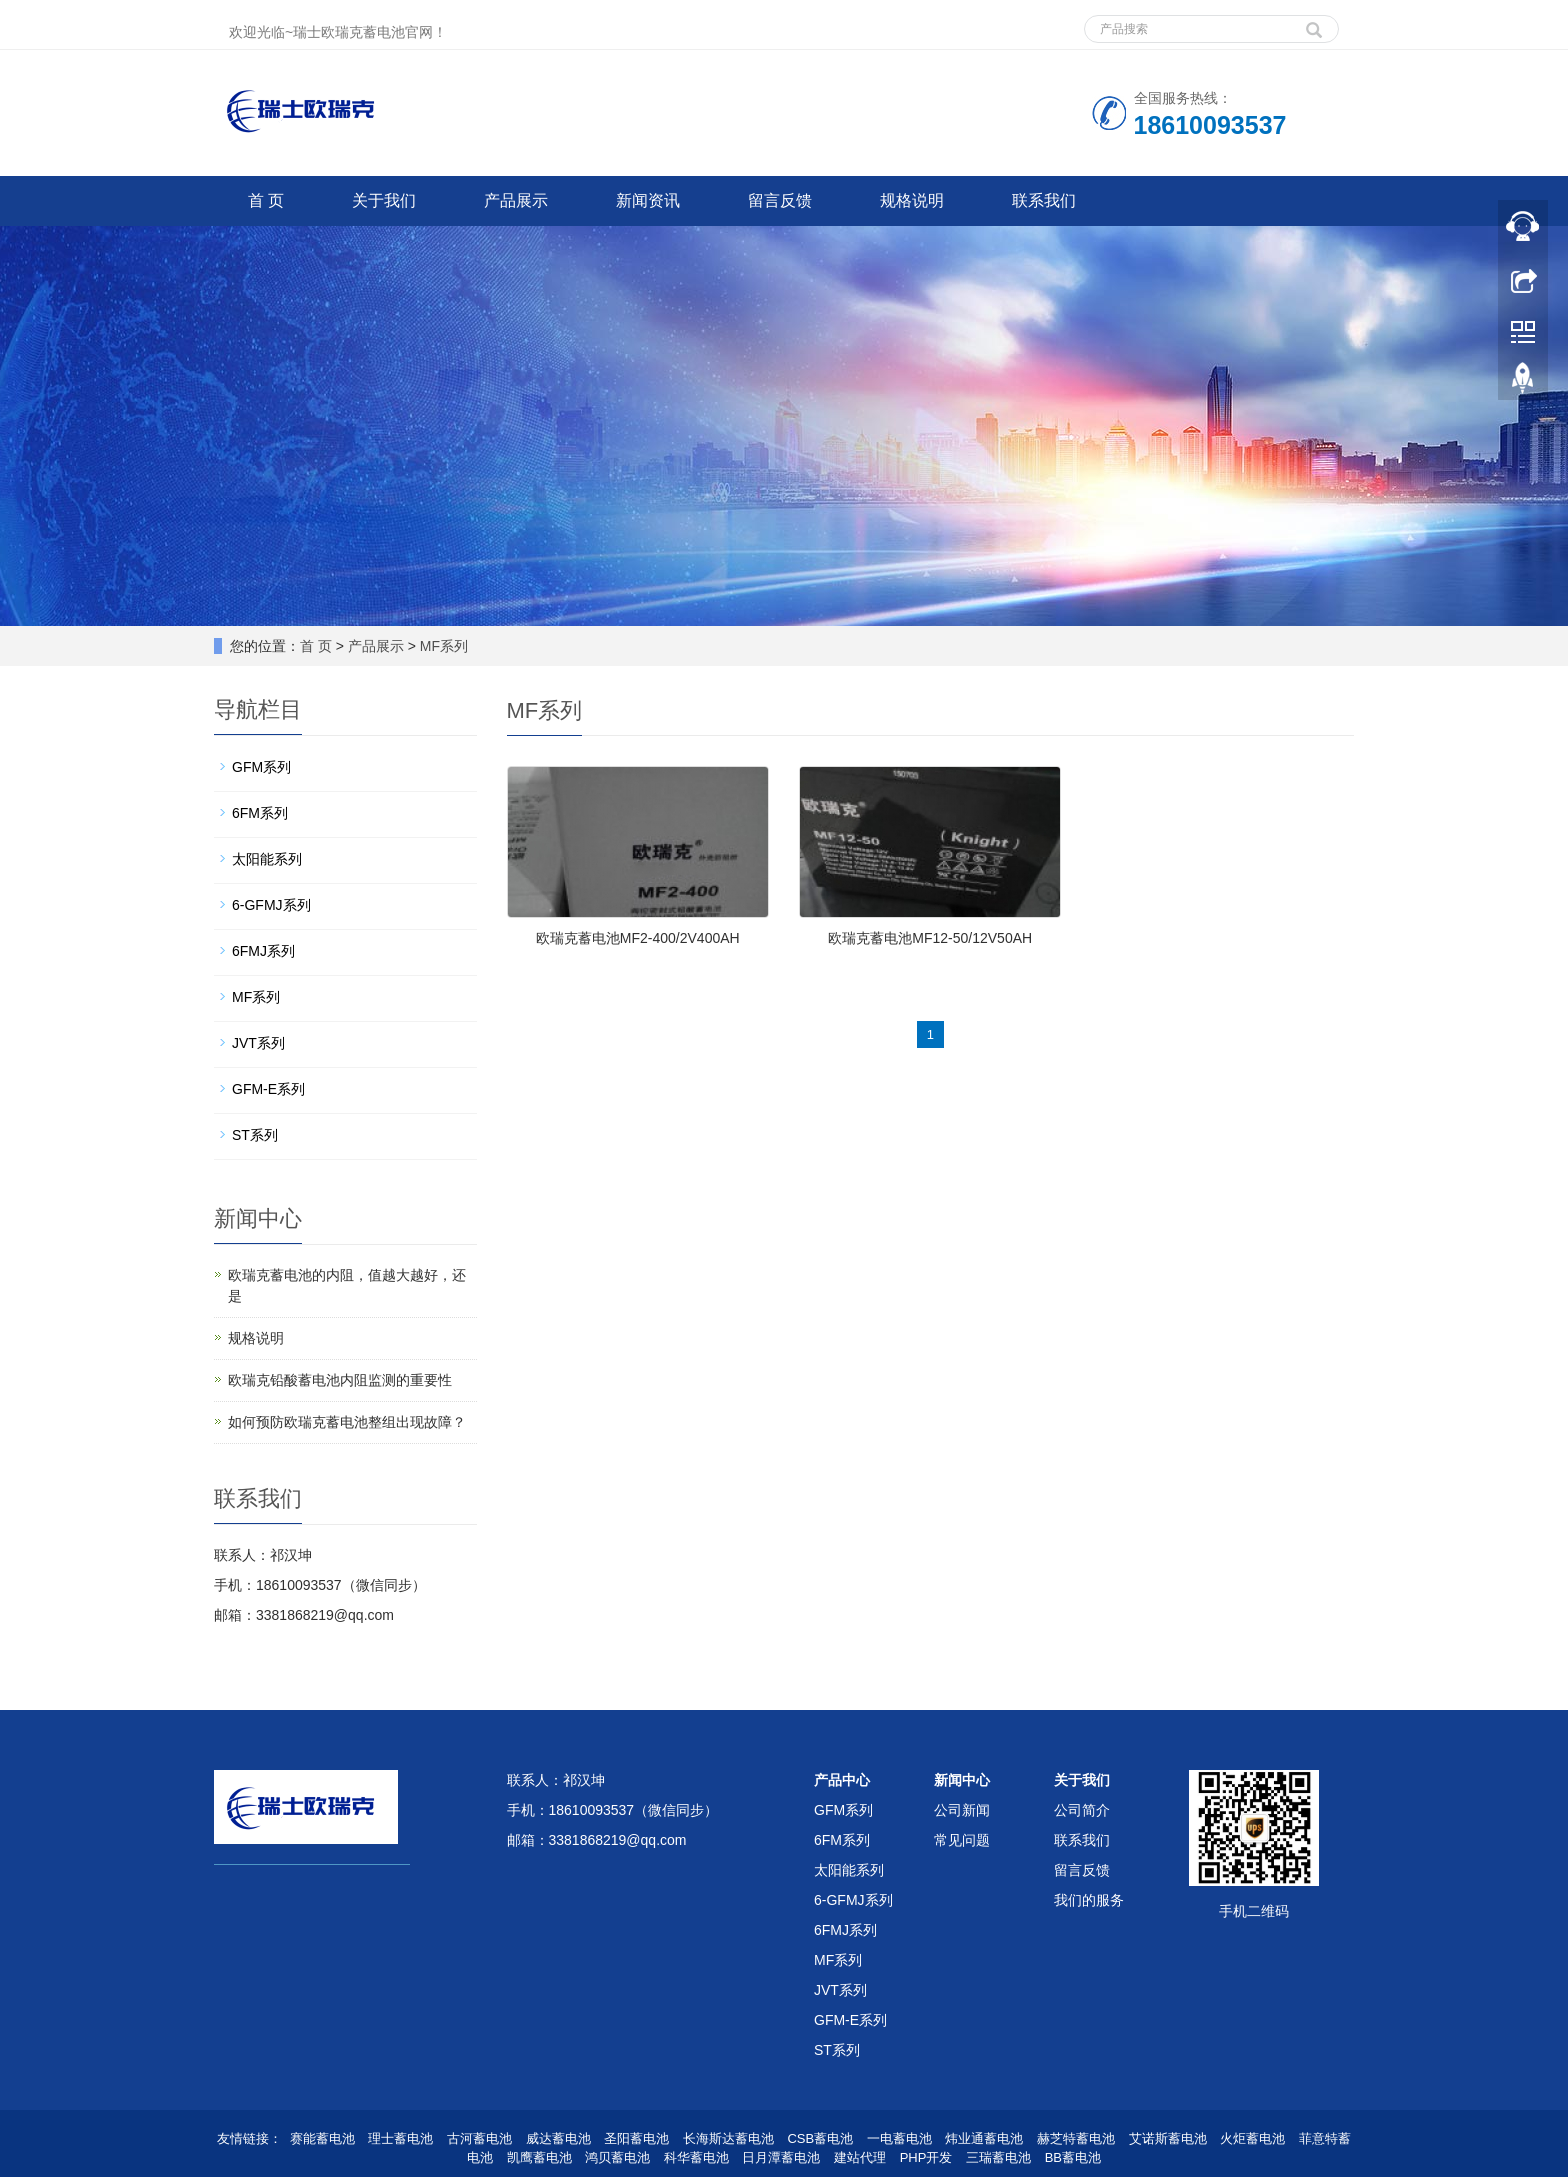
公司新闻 (962, 1810)
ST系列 (255, 1135)
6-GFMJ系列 (271, 905)
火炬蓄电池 (1252, 2138)
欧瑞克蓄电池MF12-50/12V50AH (930, 938)
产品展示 (516, 200)
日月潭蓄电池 (781, 2157)
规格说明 (912, 200)
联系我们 (1044, 200)
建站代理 (860, 2157)
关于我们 (384, 200)
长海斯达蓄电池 (728, 2138)
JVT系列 (258, 1043)
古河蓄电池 (479, 2138)
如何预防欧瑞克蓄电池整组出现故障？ (347, 1422)
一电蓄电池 (899, 2138)
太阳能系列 (267, 859)
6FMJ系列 (263, 951)
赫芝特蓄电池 (1076, 2138)
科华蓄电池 (696, 2157)
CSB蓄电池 (820, 2138)
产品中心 (842, 1780)
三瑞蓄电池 (998, 2157)
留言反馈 (780, 200)
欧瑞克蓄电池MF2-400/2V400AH (638, 938)
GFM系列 (261, 767)
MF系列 (444, 646)
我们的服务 (1089, 1900)
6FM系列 (260, 813)
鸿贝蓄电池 (617, 2157)
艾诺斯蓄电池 (1168, 2138)
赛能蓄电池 (322, 2138)
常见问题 (962, 1840)
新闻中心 (962, 1780)
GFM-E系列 (268, 1089)
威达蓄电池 (558, 2138)
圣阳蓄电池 (636, 2138)
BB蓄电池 (1073, 2157)
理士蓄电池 (400, 2138)
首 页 (266, 200)
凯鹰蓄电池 (539, 2157)
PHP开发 (926, 2157)
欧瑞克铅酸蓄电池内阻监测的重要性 (340, 1380)
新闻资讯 (648, 200)
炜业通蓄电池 (984, 2138)
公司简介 (1082, 1810)
